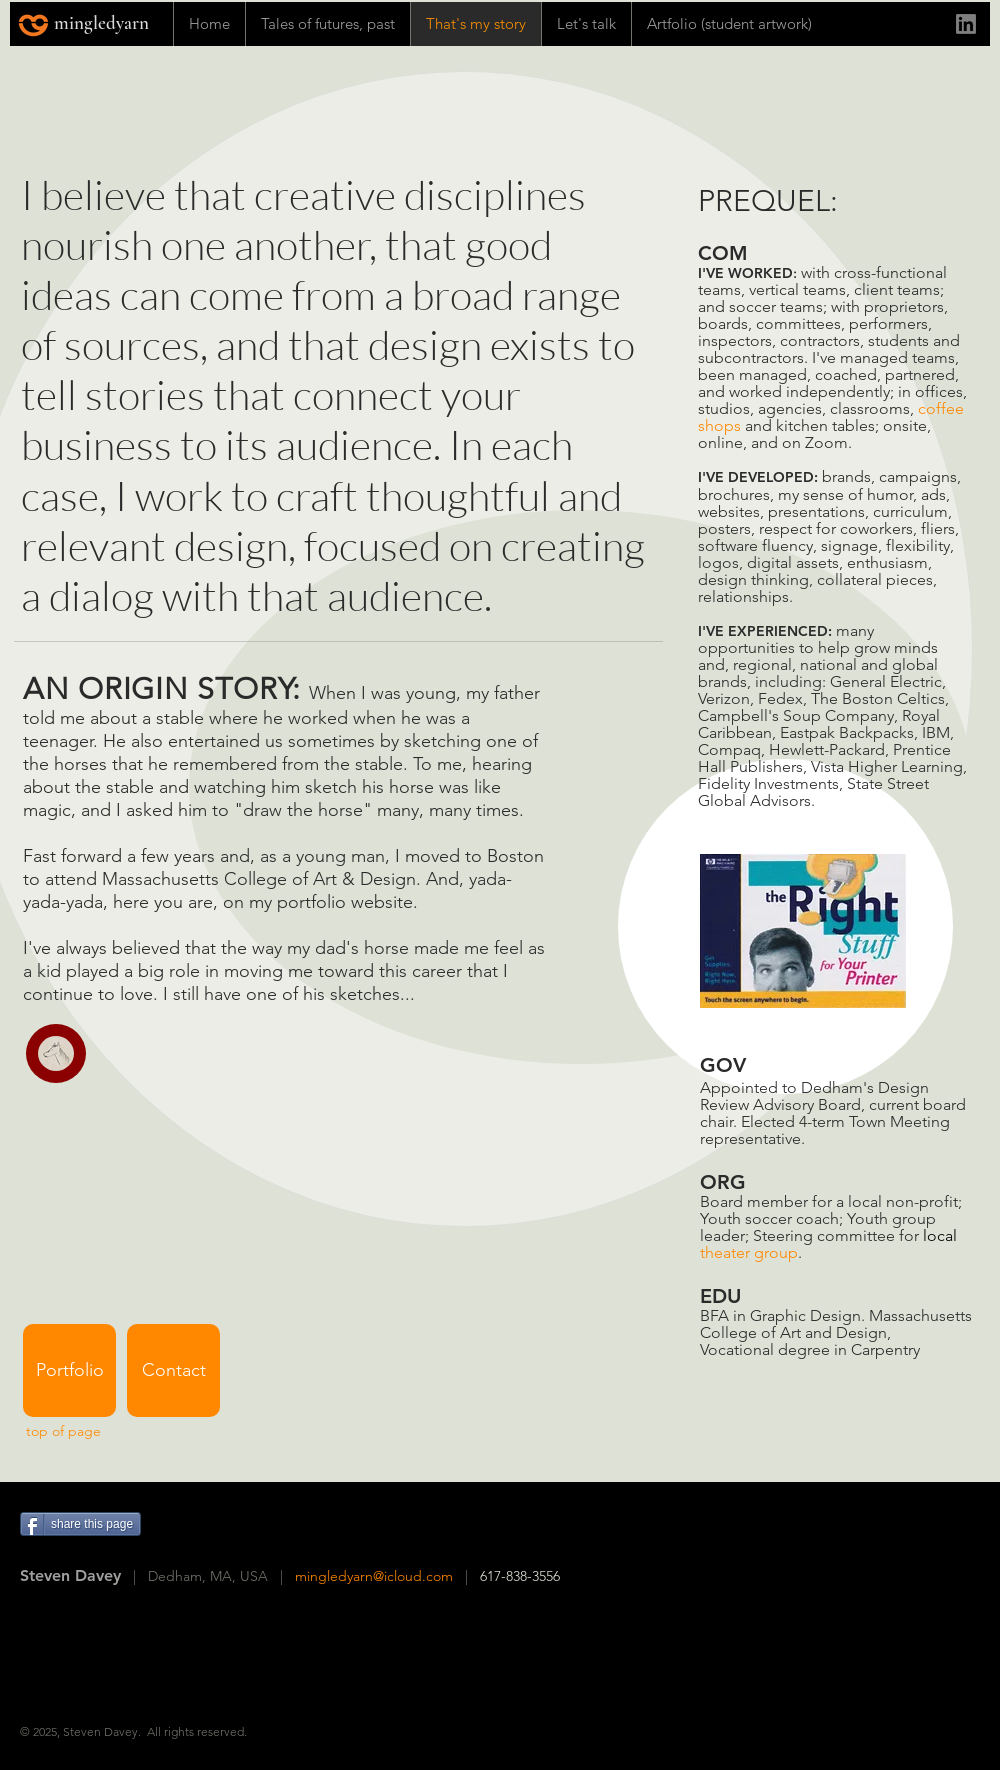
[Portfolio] (69, 1370)
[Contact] (173, 1370)
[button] (56, 1053)
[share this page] (80, 1524)
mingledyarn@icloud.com (374, 1576)
